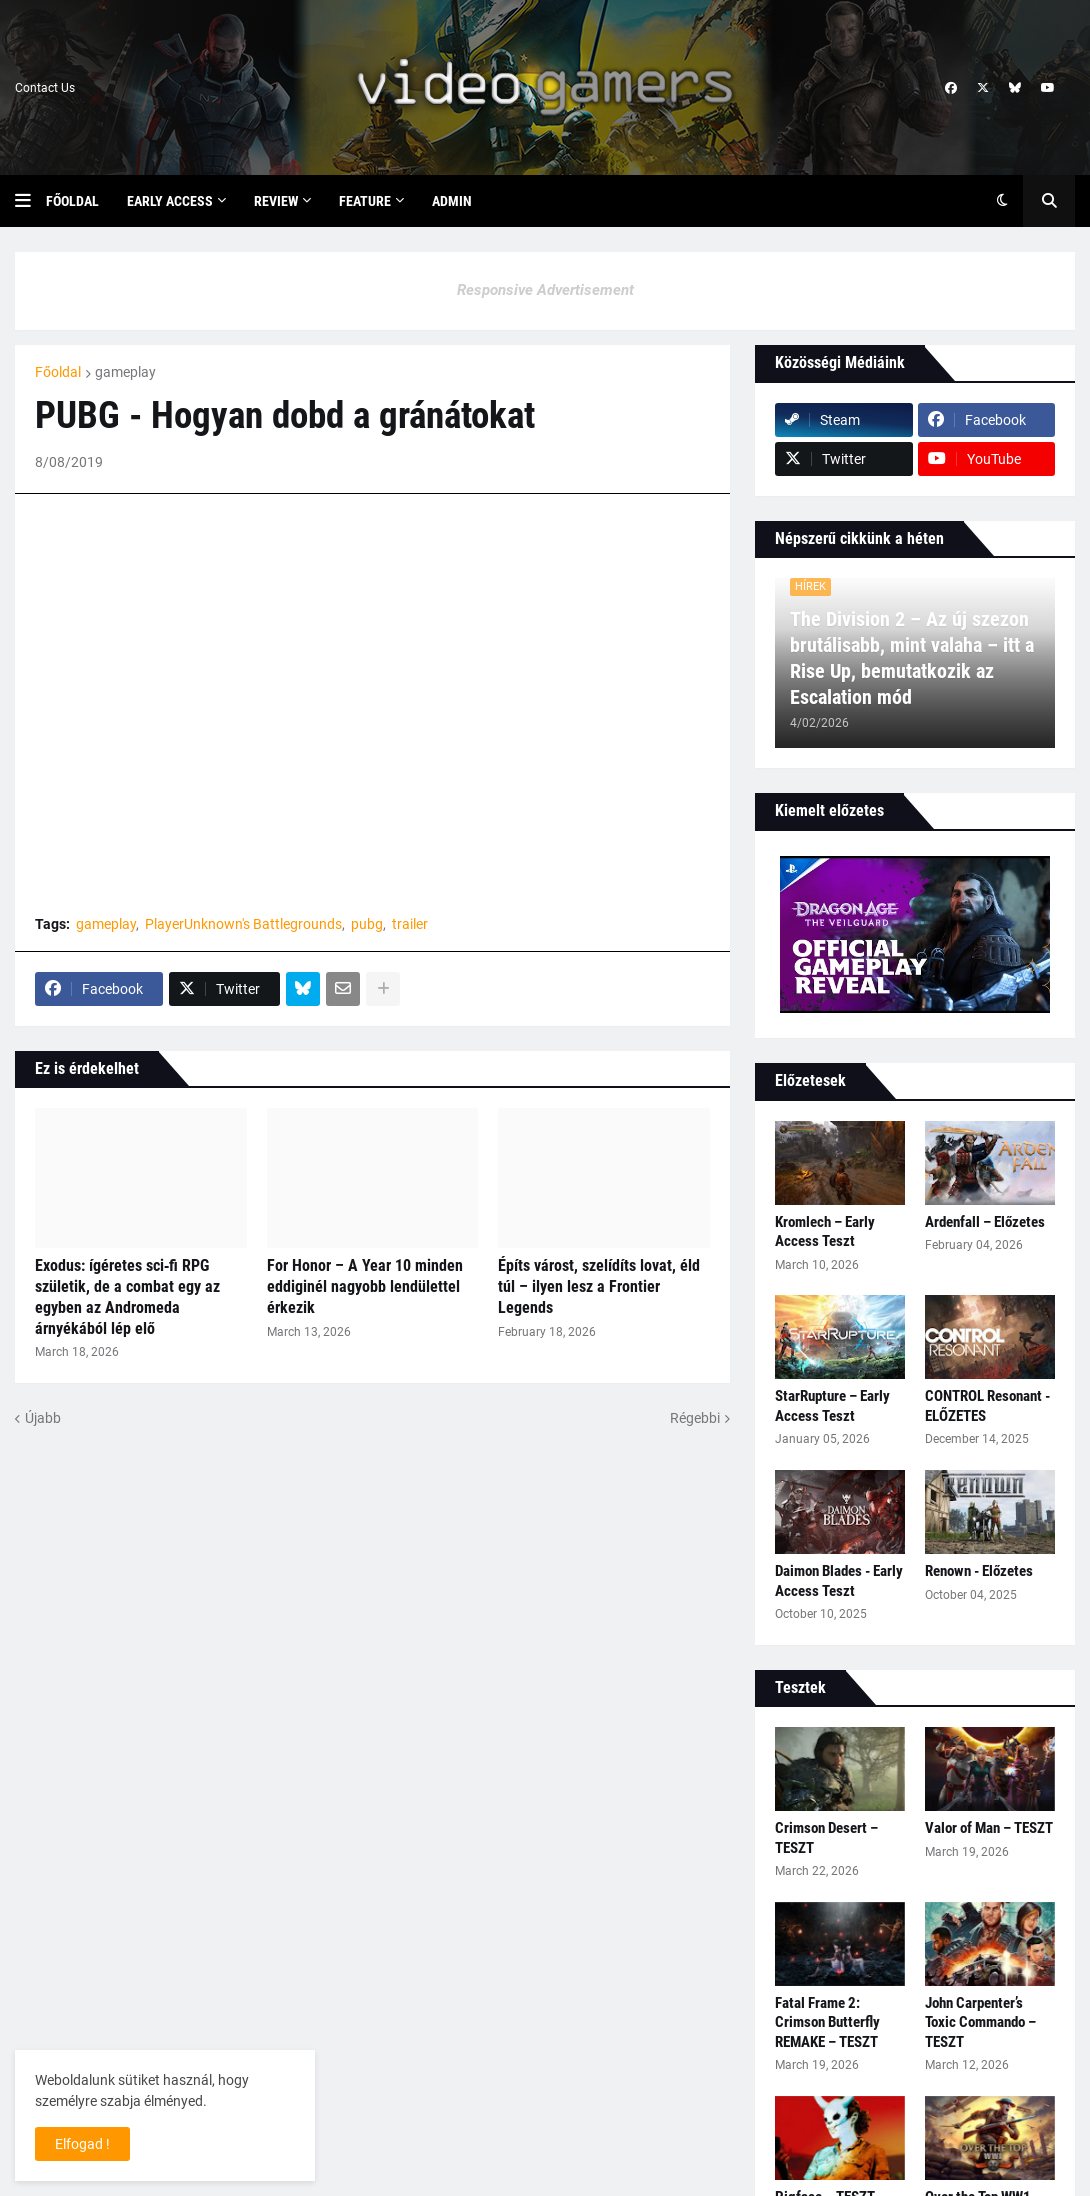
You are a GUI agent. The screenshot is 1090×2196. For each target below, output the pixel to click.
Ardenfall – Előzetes (985, 1222)
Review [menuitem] (276, 201)
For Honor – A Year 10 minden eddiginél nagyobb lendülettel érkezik (365, 1286)
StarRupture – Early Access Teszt (832, 1406)
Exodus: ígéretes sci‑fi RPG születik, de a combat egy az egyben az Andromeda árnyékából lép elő (127, 1296)
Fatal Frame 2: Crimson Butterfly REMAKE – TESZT (827, 2022)
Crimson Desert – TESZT (826, 1838)
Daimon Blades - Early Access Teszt (839, 1581)
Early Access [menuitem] (170, 201)
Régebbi (695, 1418)
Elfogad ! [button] (82, 2144)
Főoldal (58, 372)
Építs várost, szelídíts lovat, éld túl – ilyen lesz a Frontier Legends (599, 1286)
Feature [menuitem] (365, 201)
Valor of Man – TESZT (989, 1828)
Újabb (43, 1418)
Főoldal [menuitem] (72, 201)
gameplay (125, 372)
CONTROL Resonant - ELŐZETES (987, 1406)
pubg (367, 924)
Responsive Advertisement (545, 290)
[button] (30, 201)
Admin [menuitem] (452, 201)
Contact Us (45, 88)
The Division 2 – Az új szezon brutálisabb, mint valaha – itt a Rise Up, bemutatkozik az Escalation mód (912, 658)
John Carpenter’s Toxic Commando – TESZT (980, 2022)
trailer (410, 924)
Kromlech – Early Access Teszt (825, 1232)
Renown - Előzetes (979, 1571)
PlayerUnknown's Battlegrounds (243, 924)
